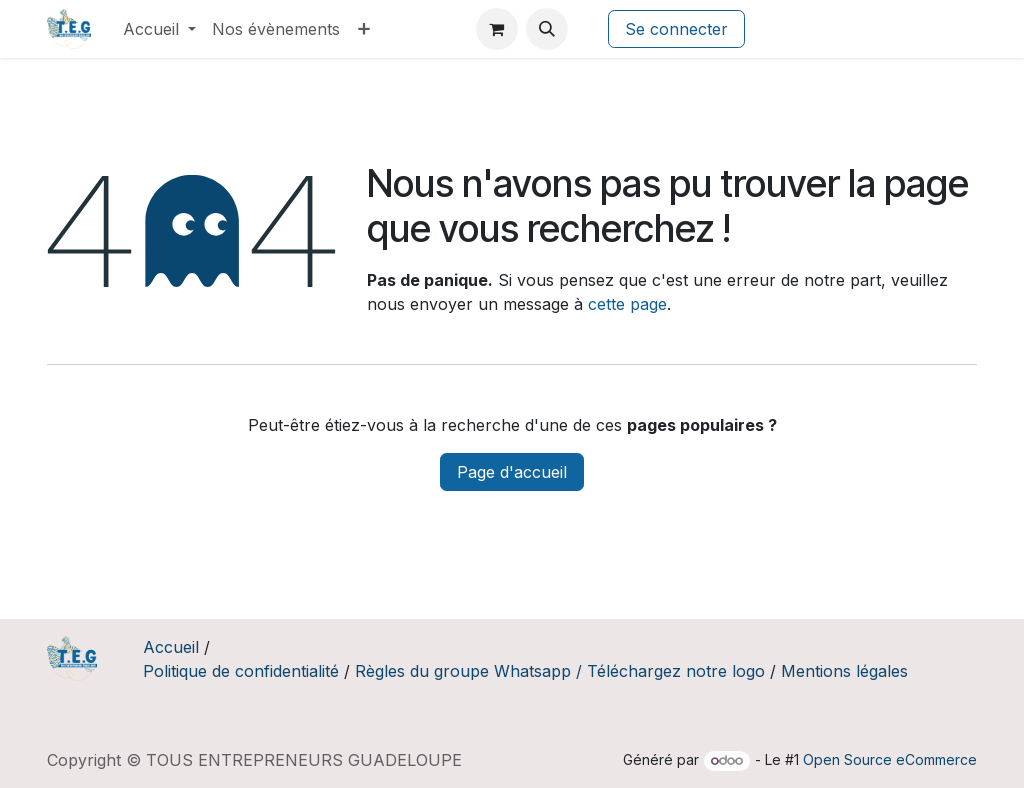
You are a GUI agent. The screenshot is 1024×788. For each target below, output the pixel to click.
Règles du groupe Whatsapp (463, 671)
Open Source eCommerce (890, 759)
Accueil (171, 647)
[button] (547, 29)
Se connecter (676, 29)
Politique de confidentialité (241, 671)
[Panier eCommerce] (497, 29)
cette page (627, 304)
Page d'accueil (512, 472)
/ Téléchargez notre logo (670, 671)
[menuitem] (159, 29)
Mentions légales (844, 671)
